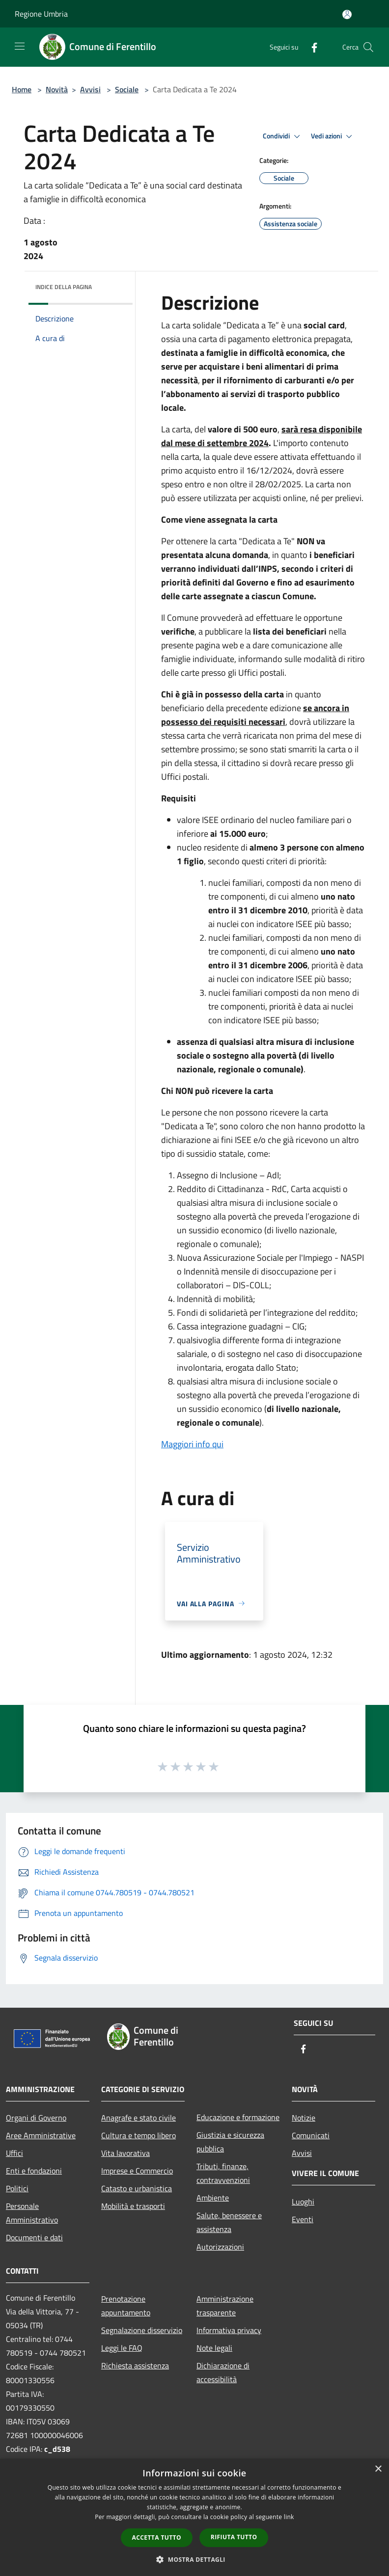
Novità (57, 89)
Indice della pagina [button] (63, 287)
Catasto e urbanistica (136, 2188)
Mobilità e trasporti (133, 2206)
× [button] (378, 2469)
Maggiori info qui (192, 1444)
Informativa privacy (228, 2330)
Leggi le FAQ (121, 2348)
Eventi (302, 2219)
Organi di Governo (36, 2118)
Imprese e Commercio (137, 2171)
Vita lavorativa (125, 2153)
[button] (194, 2559)
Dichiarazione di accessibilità (223, 2372)
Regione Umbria (41, 14)
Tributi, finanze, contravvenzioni (223, 2173)
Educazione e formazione (237, 2117)
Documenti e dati (34, 2237)
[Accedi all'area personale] (347, 14)
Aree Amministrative (41, 2135)
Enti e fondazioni (34, 2171)
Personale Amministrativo (32, 2213)
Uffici (14, 2153)
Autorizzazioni (220, 2247)
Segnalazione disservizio (141, 2330)
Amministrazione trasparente (224, 2305)
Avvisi (90, 89)
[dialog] (194, 2517)
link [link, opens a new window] (289, 2517)
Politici (17, 2188)
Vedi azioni (333, 136)
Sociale (127, 89)
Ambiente (212, 2198)
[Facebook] (310, 46)
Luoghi (303, 2201)
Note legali (214, 2348)
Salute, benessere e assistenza (229, 2222)
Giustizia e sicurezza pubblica (230, 2141)
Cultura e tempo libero (138, 2135)
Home (21, 89)
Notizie (303, 2118)
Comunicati (311, 2135)
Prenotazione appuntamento (125, 2305)
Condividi (283, 136)
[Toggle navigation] (20, 46)
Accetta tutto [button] (156, 2537)
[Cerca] (368, 47)
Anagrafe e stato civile (138, 2118)
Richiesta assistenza (135, 2365)
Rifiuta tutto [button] (234, 2537)
